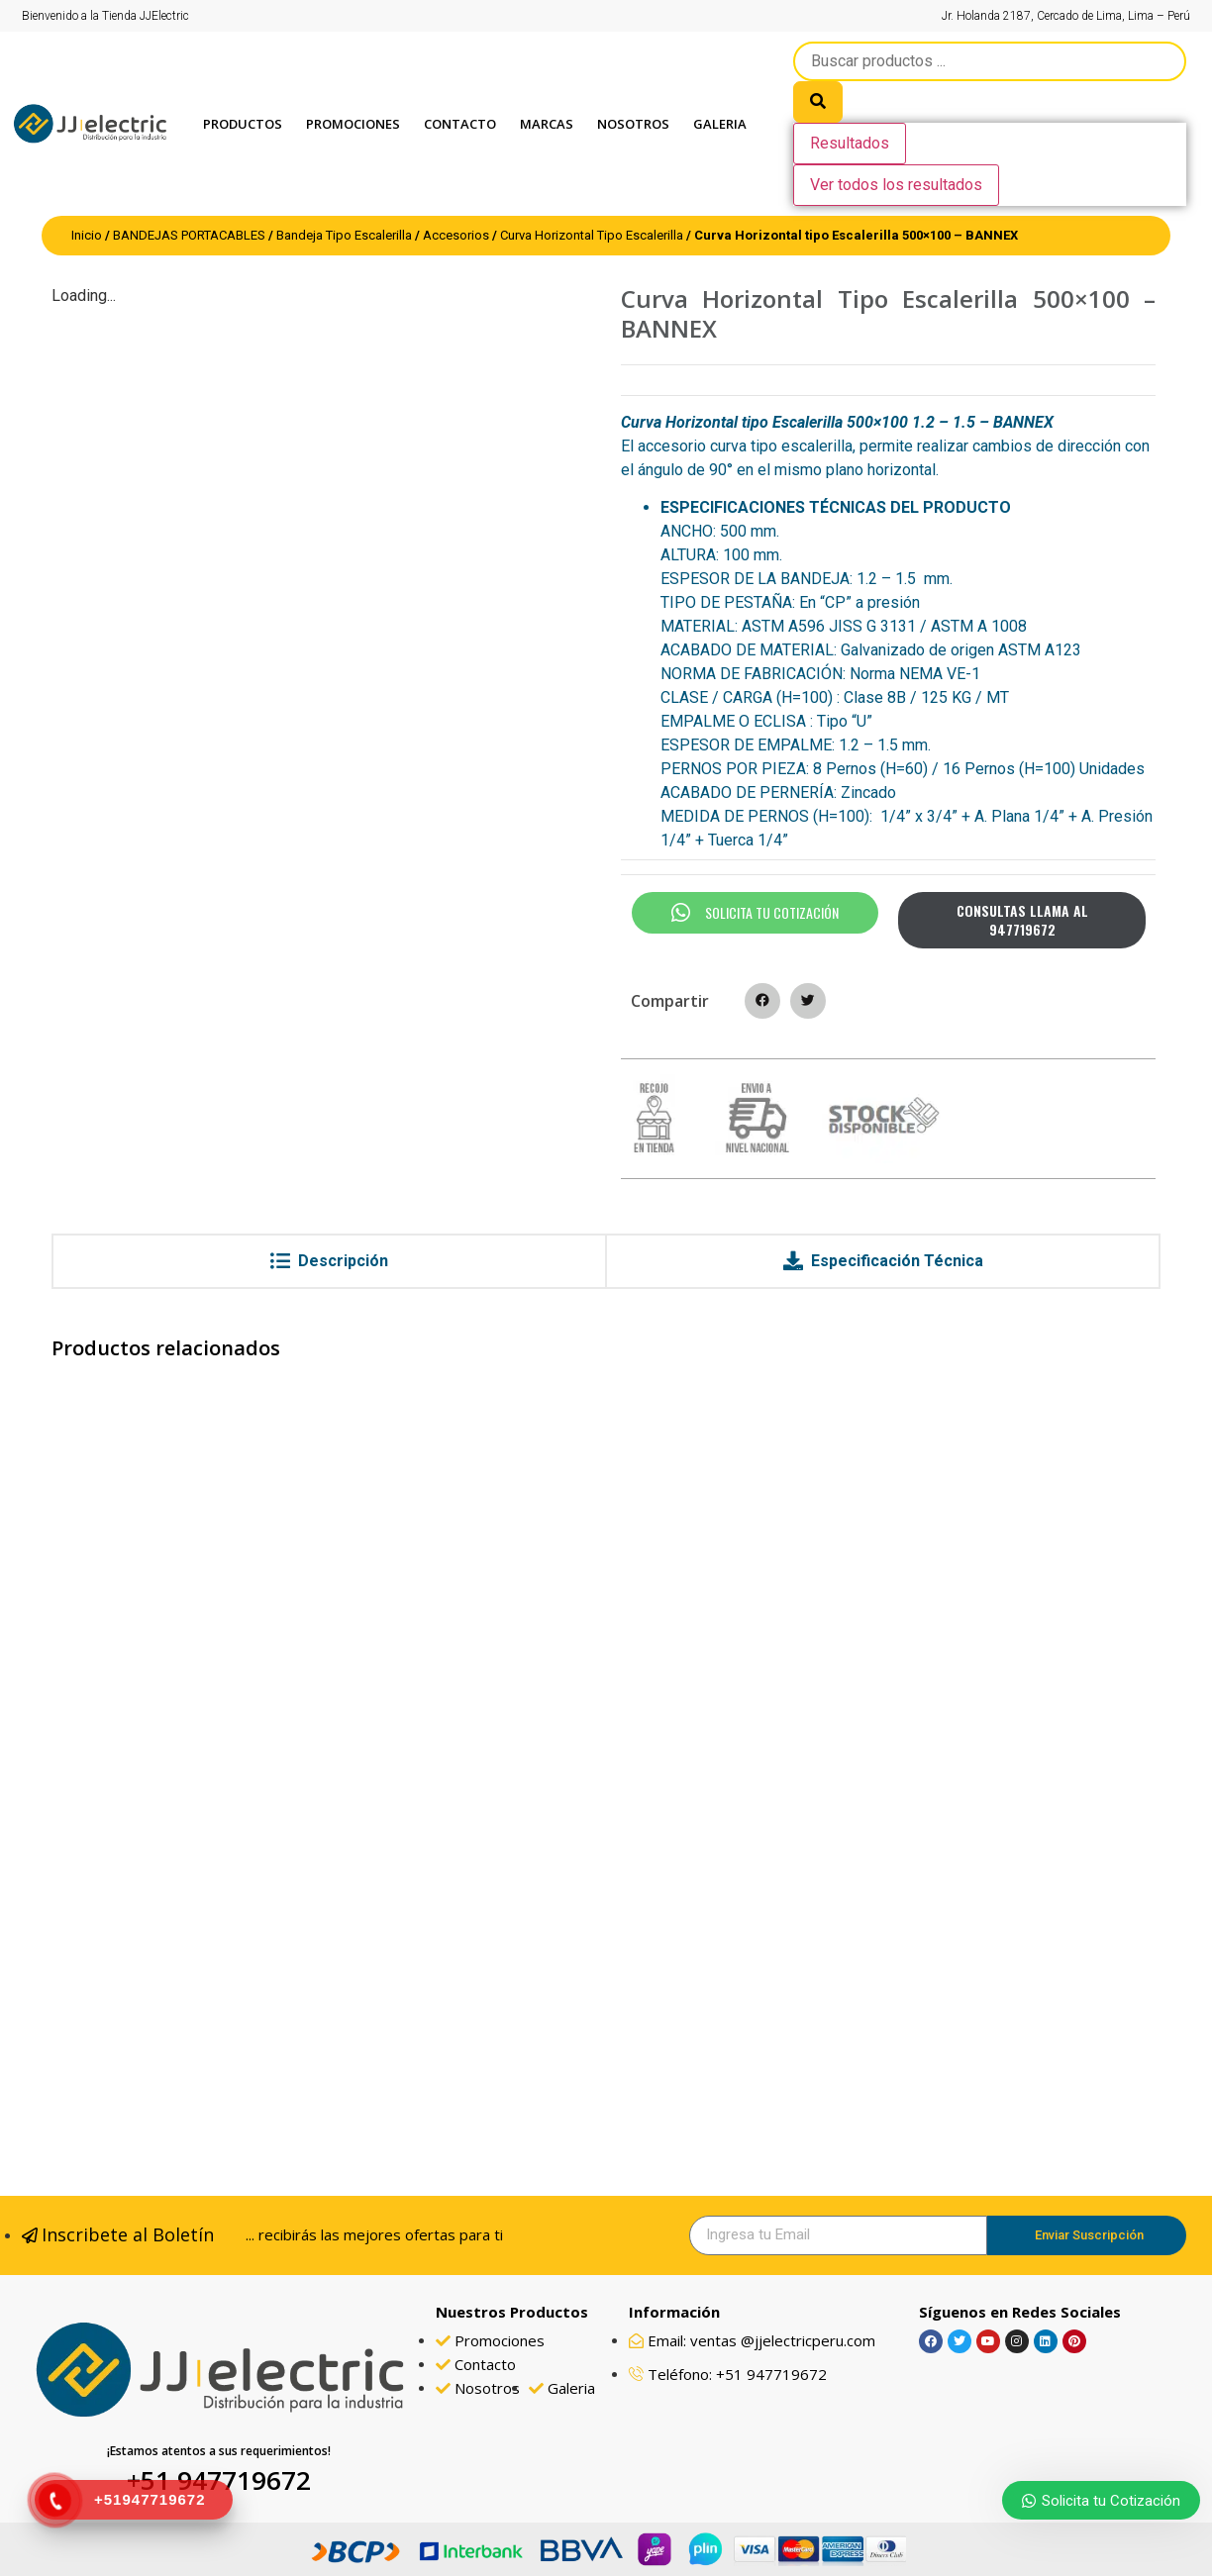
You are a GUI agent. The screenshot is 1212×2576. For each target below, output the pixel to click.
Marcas (546, 124)
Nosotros (633, 124)
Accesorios (456, 235)
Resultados (849, 143)
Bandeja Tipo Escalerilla (344, 235)
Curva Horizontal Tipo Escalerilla (591, 235)
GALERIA (720, 124)
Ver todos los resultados (896, 184)
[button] (762, 1001)
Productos (242, 124)
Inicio (86, 235)
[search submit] (818, 102)
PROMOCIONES (353, 124)
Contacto (460, 124)
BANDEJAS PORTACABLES (189, 235)
